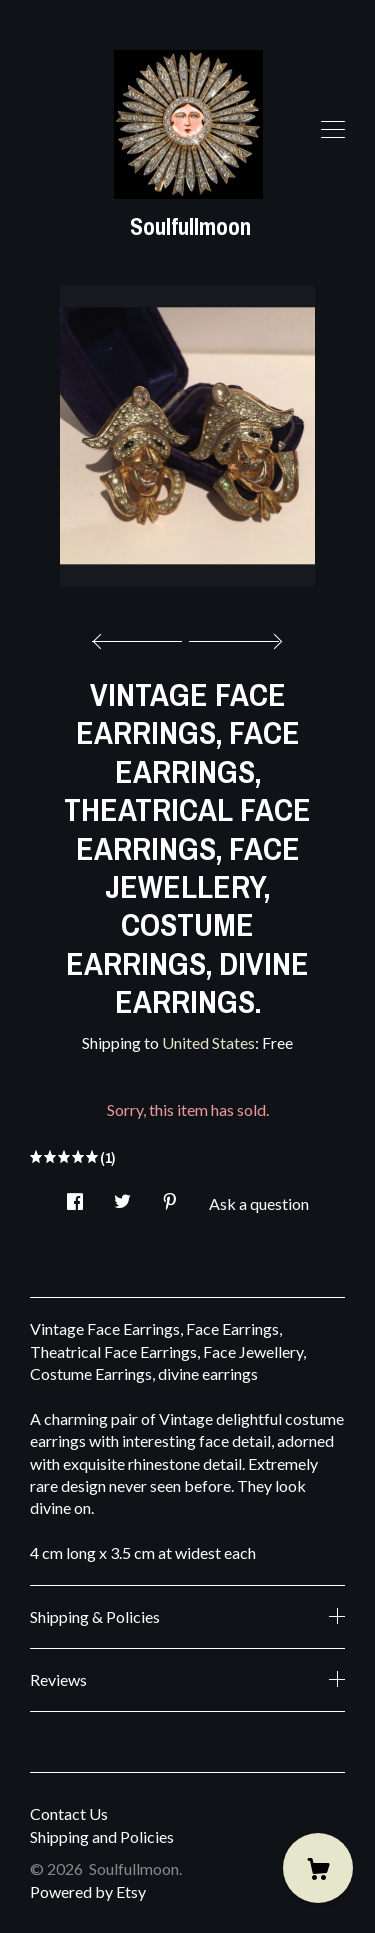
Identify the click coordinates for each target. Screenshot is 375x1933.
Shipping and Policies (102, 1836)
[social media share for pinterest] (170, 1195)
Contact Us (69, 1813)
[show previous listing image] (142, 636)
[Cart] (318, 1868)
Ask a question (259, 1203)
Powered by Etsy (88, 1891)
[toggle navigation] (333, 130)
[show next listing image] (233, 636)
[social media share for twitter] (122, 1195)
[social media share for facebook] (75, 1195)
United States (208, 1042)
